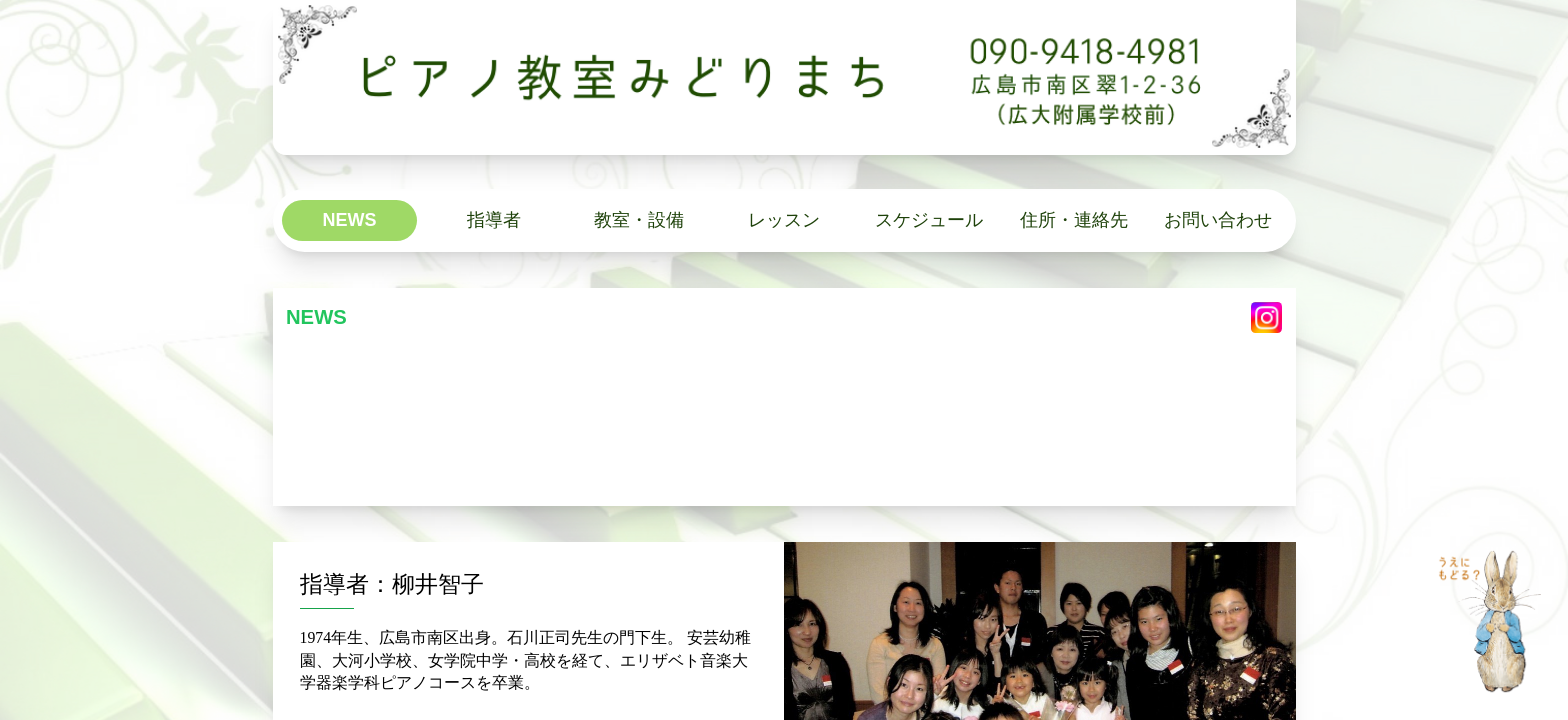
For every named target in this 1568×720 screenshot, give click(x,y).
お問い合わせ (1218, 220)
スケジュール (929, 220)
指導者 (494, 220)
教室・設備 (639, 220)
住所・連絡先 (1074, 220)
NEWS (349, 220)
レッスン (784, 220)
